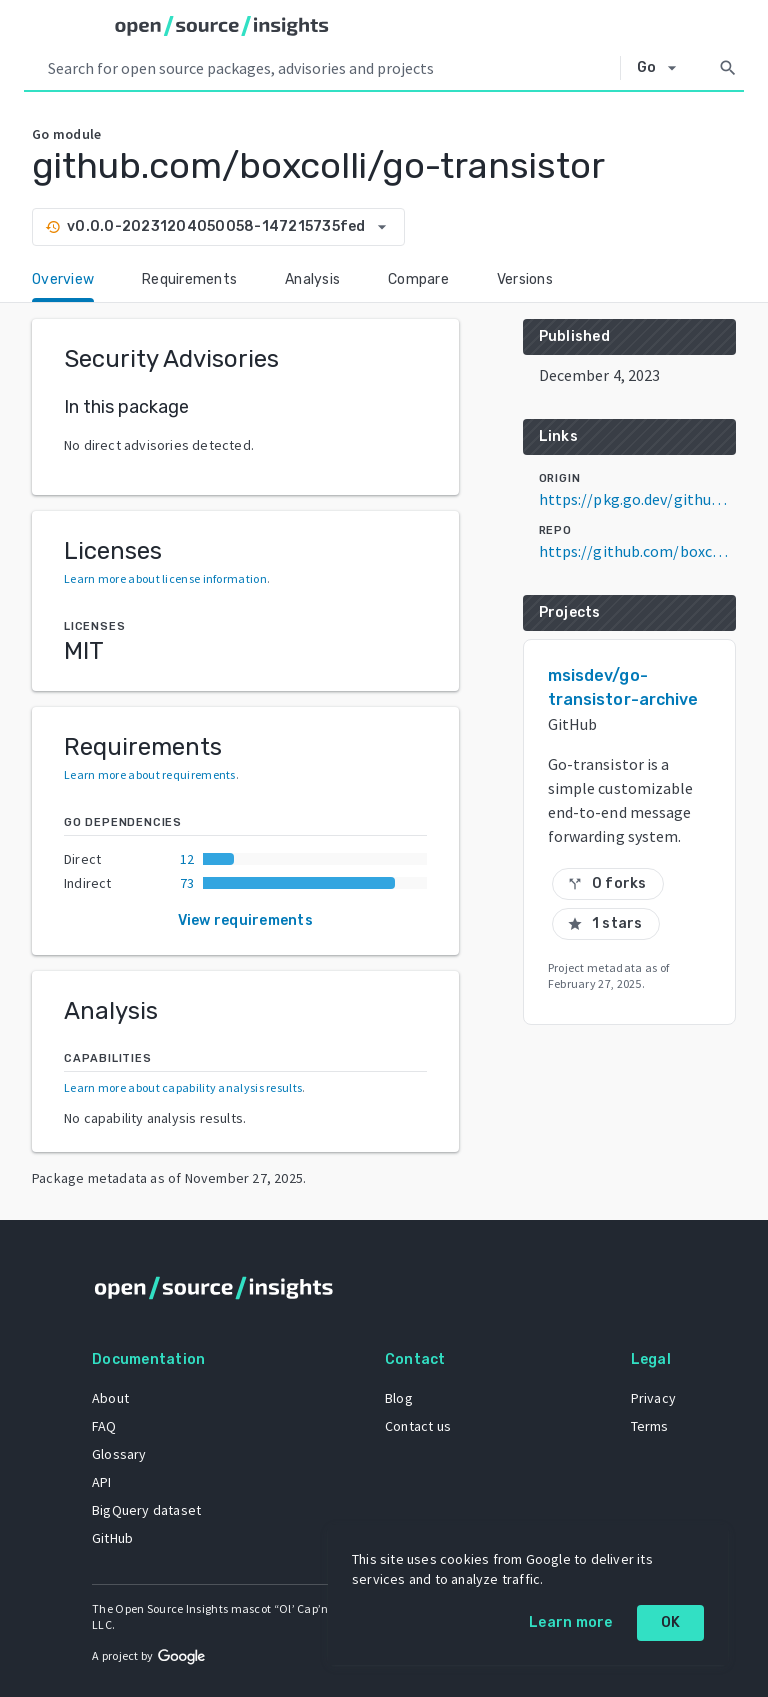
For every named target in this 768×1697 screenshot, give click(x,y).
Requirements (189, 279)
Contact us (418, 1426)
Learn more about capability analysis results (183, 1087)
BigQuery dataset (146, 1510)
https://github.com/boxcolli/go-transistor (637, 551)
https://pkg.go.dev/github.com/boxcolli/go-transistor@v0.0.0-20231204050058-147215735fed (637, 499)
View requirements (245, 920)
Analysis (312, 279)
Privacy (653, 1398)
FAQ (104, 1426)
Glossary (119, 1454)
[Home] (222, 26)
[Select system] (662, 68)
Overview (63, 279)
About (110, 1398)
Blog (399, 1398)
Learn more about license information (165, 578)
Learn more (571, 1622)
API (102, 1482)
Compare (418, 279)
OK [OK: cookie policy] (671, 1622)
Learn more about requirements (150, 774)
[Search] (728, 68)
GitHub (112, 1538)
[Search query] (330, 68)
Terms (650, 1426)
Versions (525, 279)
